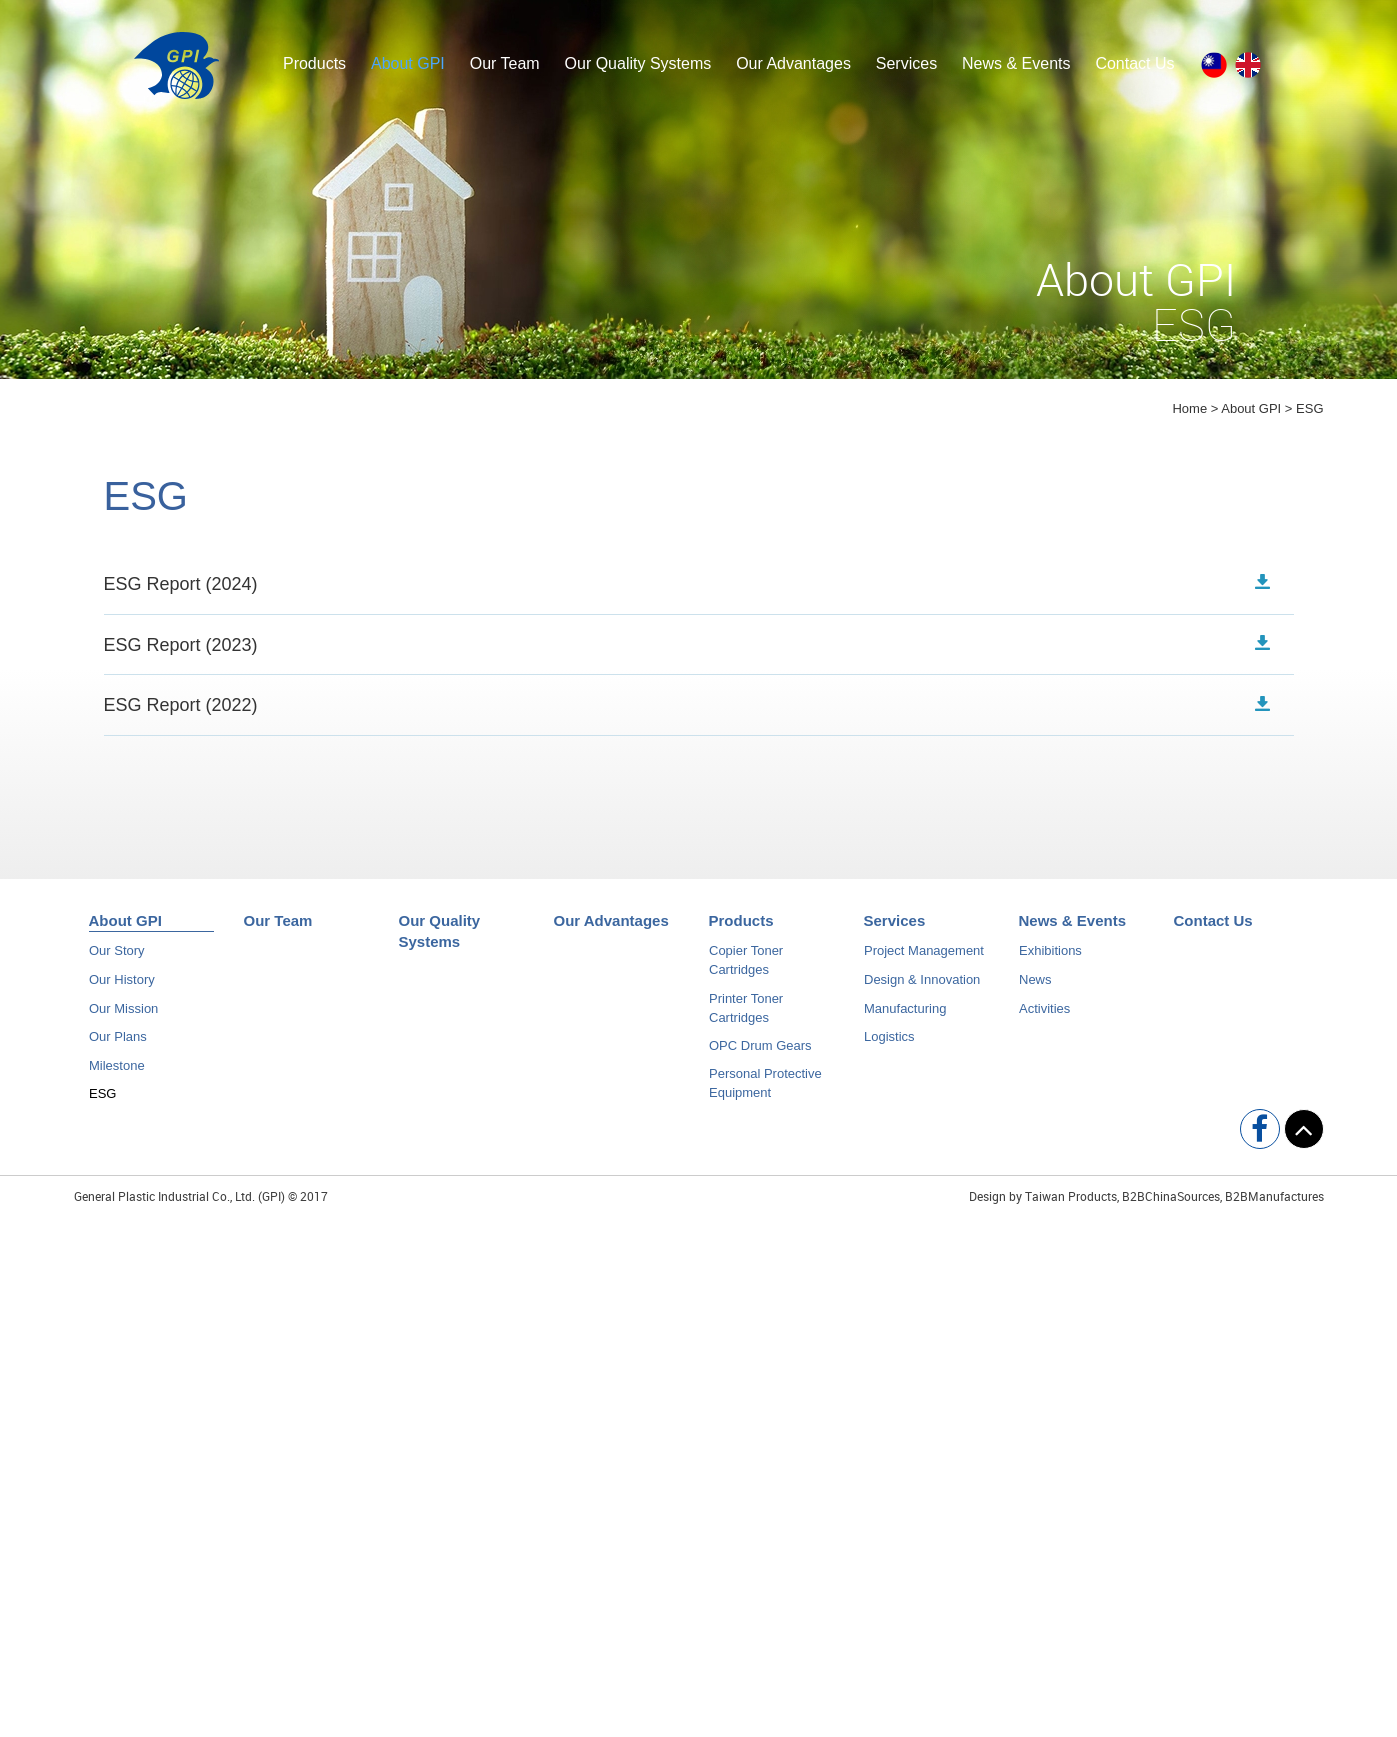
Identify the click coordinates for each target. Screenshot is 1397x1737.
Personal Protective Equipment (765, 1091)
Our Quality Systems (638, 63)
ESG (102, 1101)
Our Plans (118, 1044)
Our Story (117, 958)
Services (906, 63)
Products (314, 63)
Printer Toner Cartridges (746, 1015)
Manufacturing (905, 1015)
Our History (122, 987)
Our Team (505, 63)
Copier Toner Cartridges (746, 968)
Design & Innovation (922, 987)
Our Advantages (793, 63)
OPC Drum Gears (760, 1052)
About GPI (408, 63)
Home (1189, 408)
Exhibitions (1050, 958)
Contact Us (1134, 63)
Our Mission (123, 1015)
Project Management (924, 958)
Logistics (889, 1044)
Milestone (117, 1072)
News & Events (1016, 63)
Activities (1044, 1015)
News (1035, 987)
